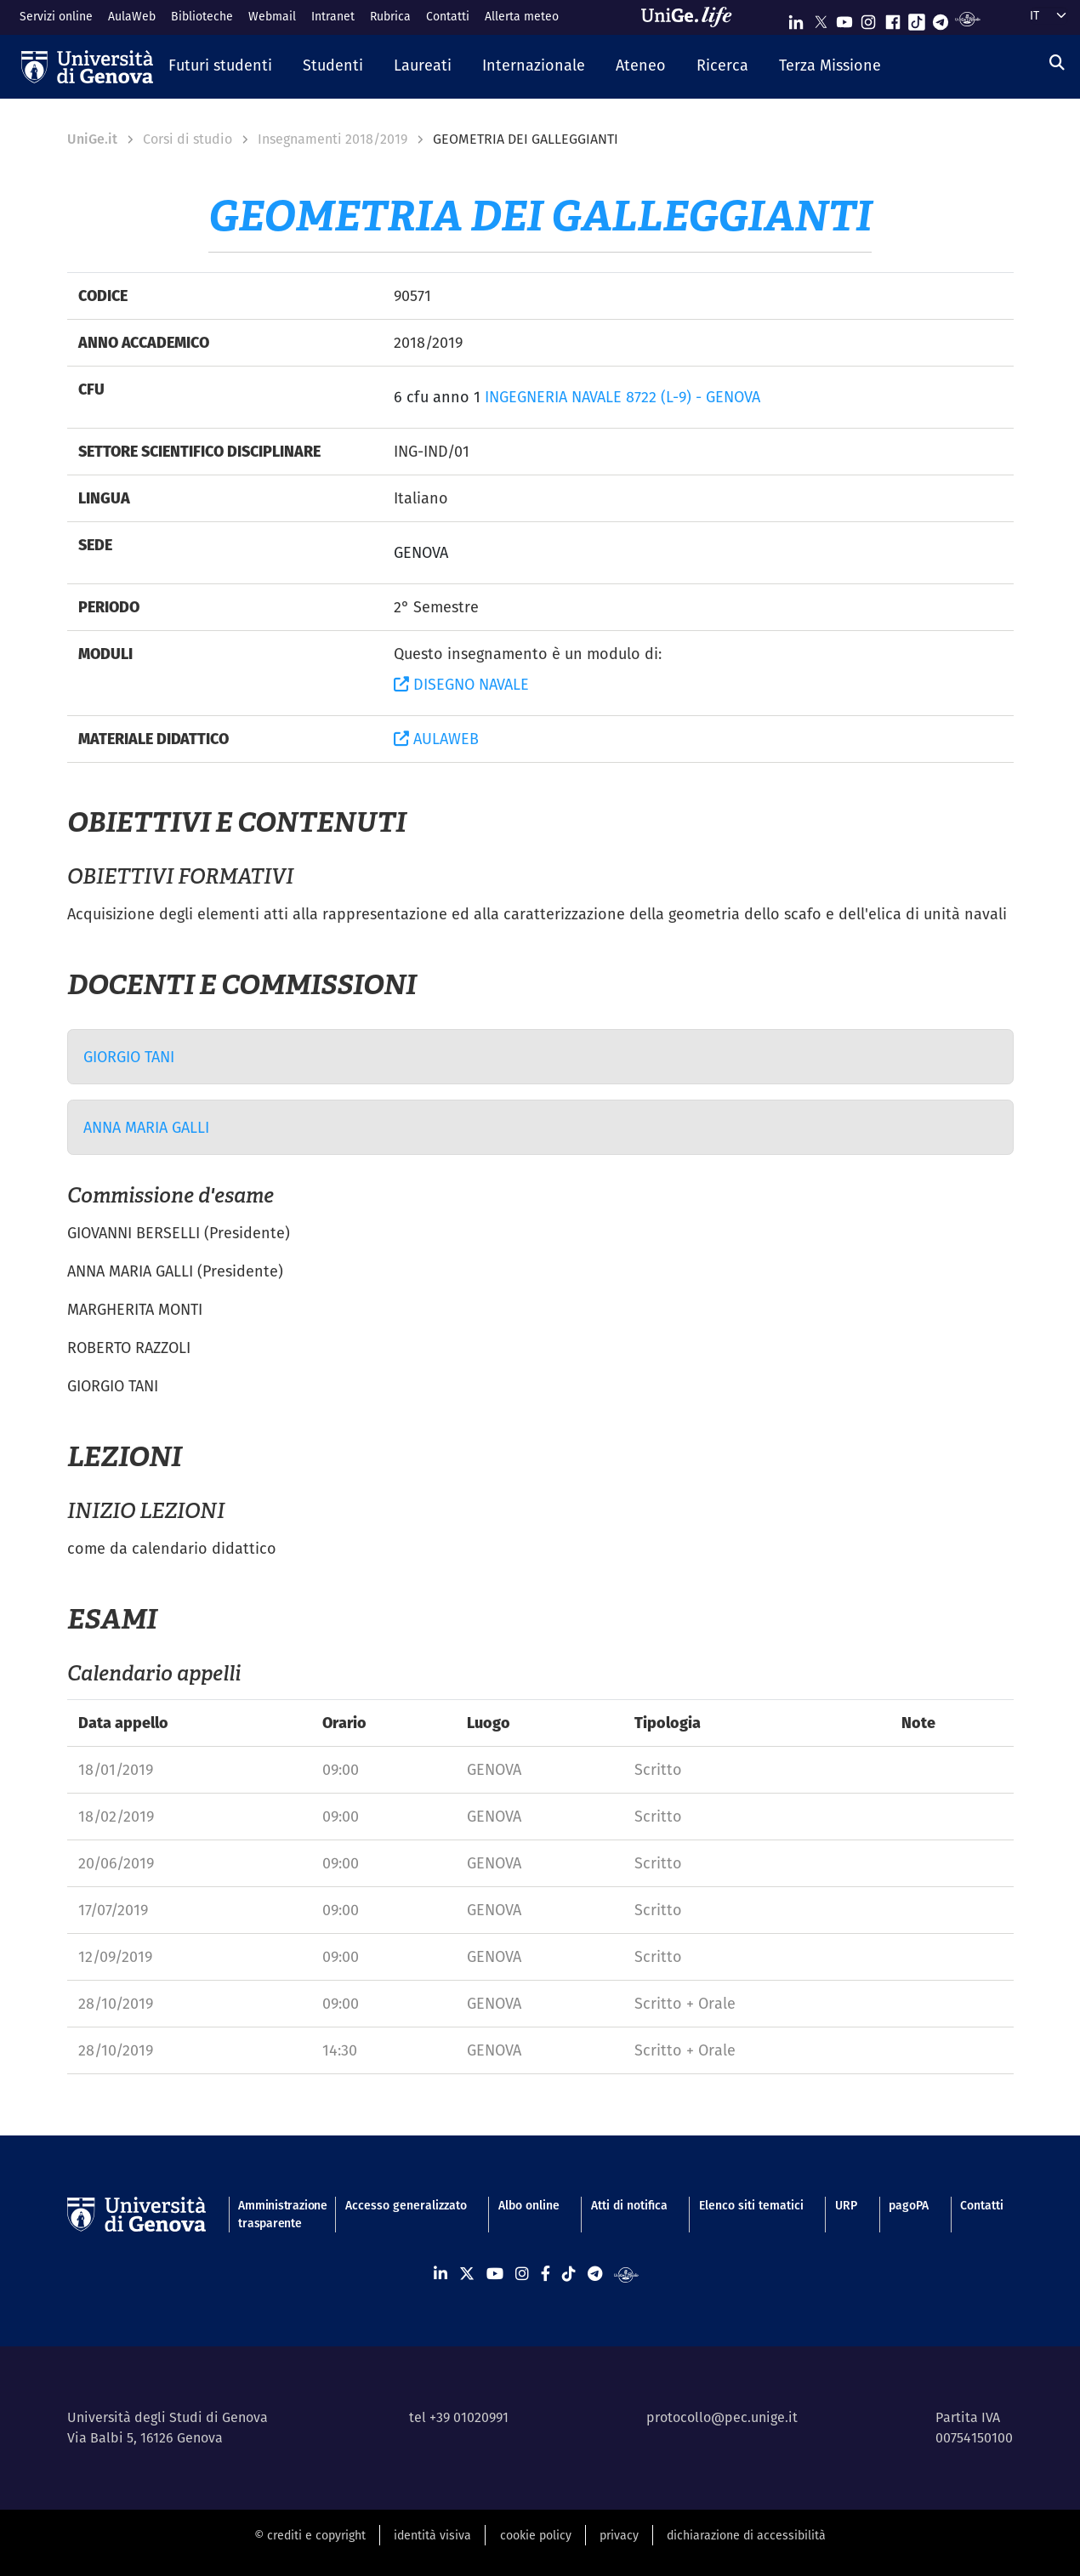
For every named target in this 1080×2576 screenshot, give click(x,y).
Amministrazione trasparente (275, 2214)
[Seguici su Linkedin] (796, 18)
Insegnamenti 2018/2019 (332, 139)
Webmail (272, 16)
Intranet (333, 16)
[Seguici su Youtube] (844, 18)
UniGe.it (92, 139)
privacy (619, 2535)
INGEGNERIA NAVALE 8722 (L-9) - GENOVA (622, 396)
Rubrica (390, 16)
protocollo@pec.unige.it (722, 2417)
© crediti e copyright (310, 2535)
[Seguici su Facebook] (893, 18)
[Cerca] (1057, 62)
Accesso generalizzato (406, 2205)
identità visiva (432, 2535)
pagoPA (909, 2205)
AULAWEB (436, 738)
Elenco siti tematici (751, 2205)
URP (846, 2205)
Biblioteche (202, 16)
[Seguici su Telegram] (940, 18)
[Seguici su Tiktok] (916, 18)
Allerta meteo (522, 16)
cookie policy (535, 2535)
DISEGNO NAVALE (461, 684)
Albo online (529, 2205)
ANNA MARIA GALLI (146, 1127)
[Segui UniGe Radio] (967, 18)
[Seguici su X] (820, 18)
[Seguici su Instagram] (868, 18)
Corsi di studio (187, 139)
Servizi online (56, 16)
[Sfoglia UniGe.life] (692, 17)
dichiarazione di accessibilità (746, 2535)
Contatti (447, 16)
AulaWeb (132, 16)
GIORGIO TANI (128, 1056)
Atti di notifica (629, 2205)
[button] (220, 66)
